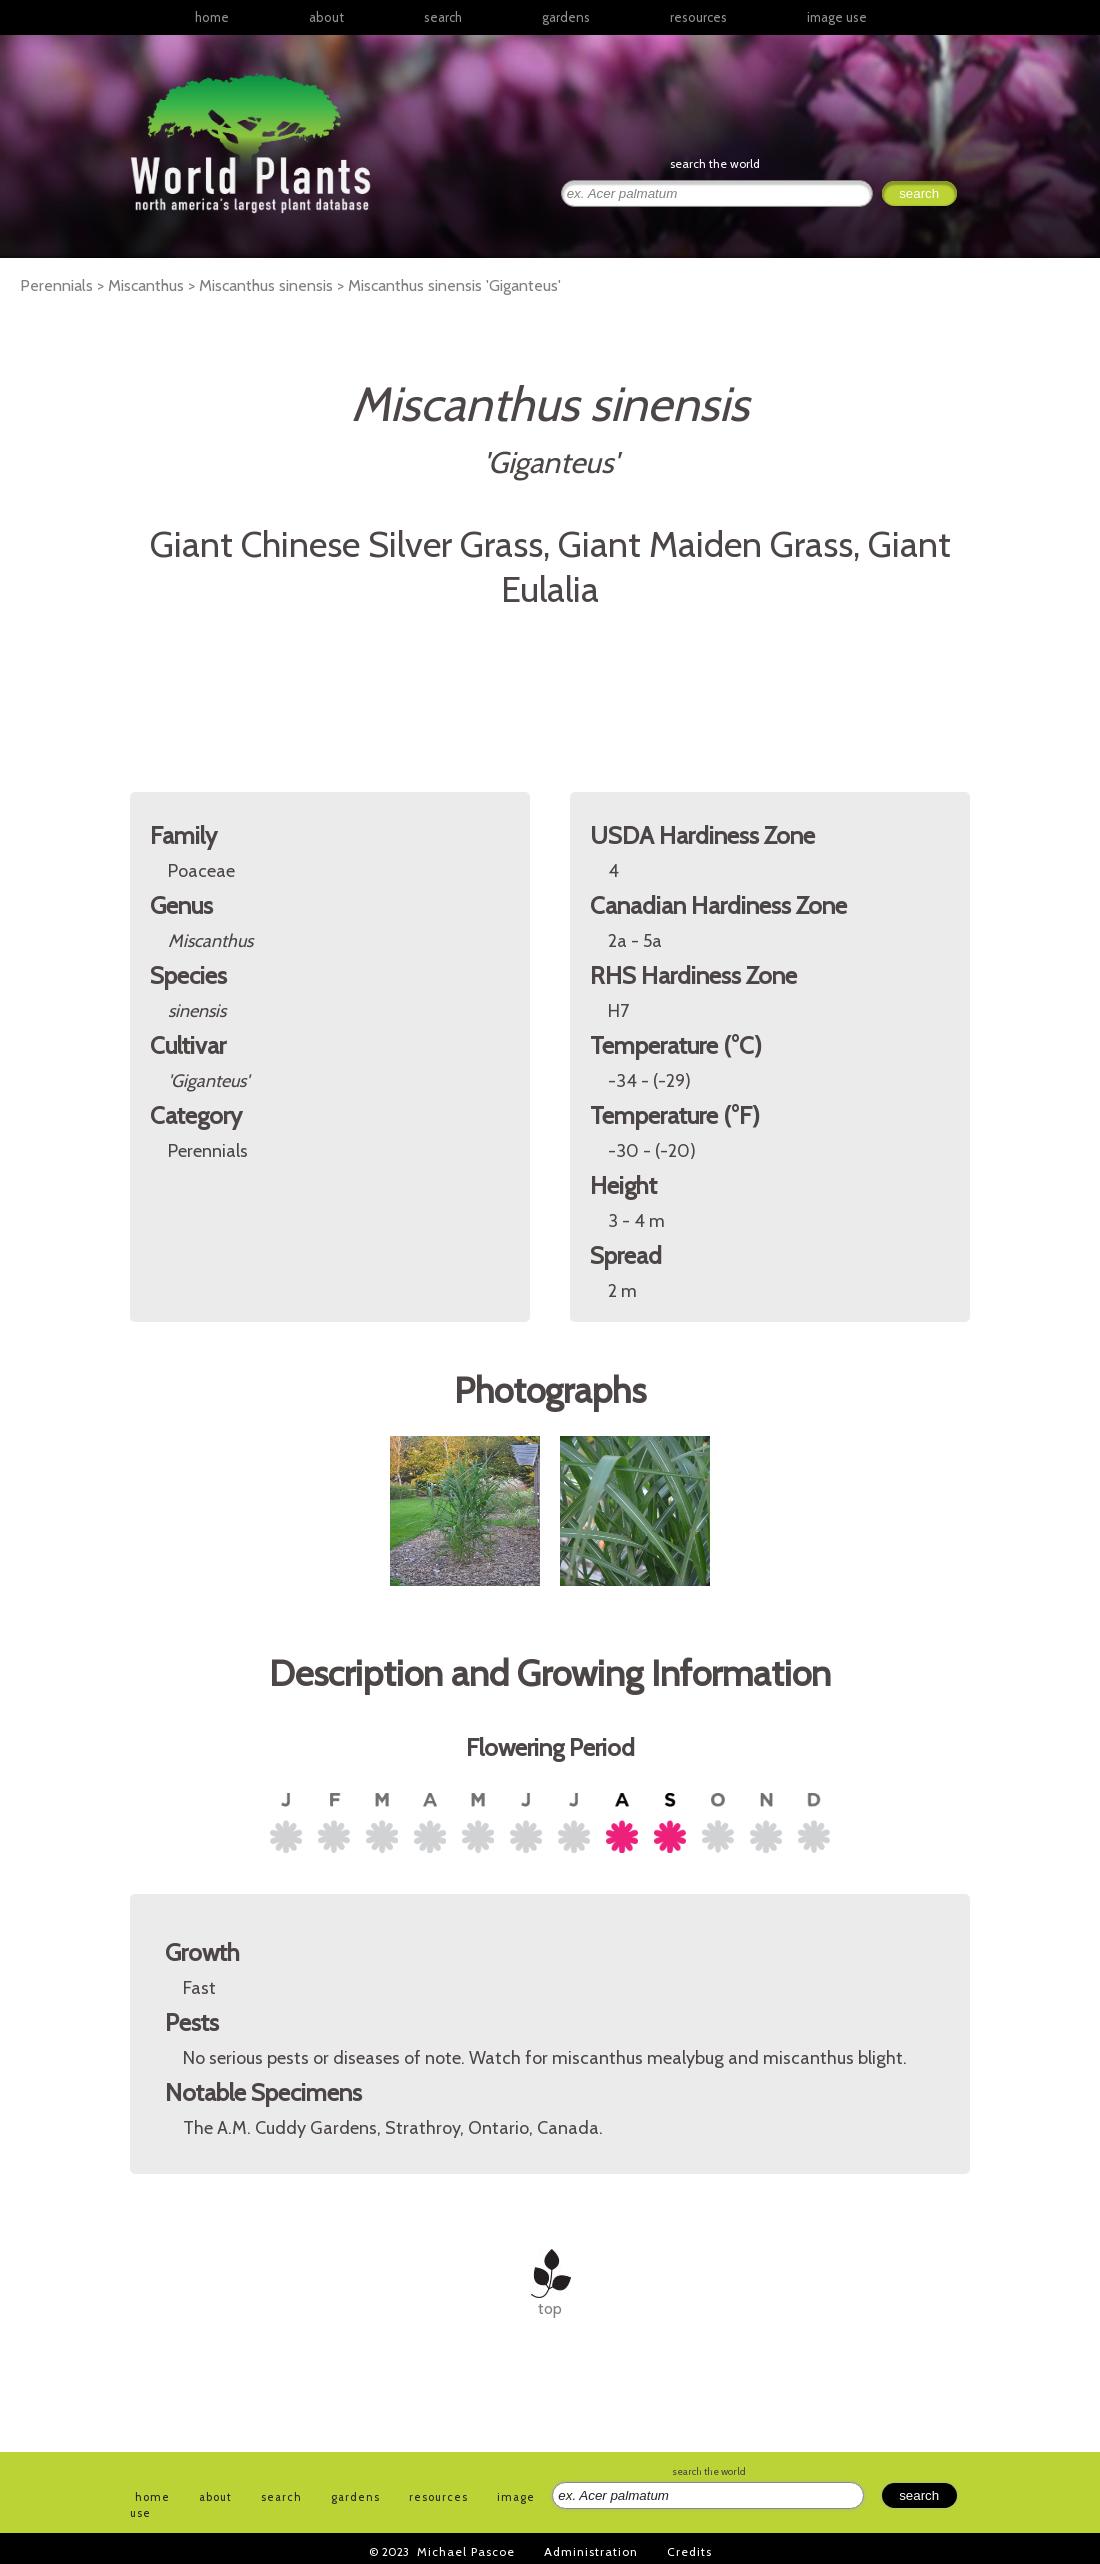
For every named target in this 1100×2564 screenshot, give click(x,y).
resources (438, 2497)
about (326, 17)
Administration (591, 2551)
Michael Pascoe (466, 2551)
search (443, 17)
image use (837, 17)
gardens (566, 17)
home (212, 17)
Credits (689, 2551)
